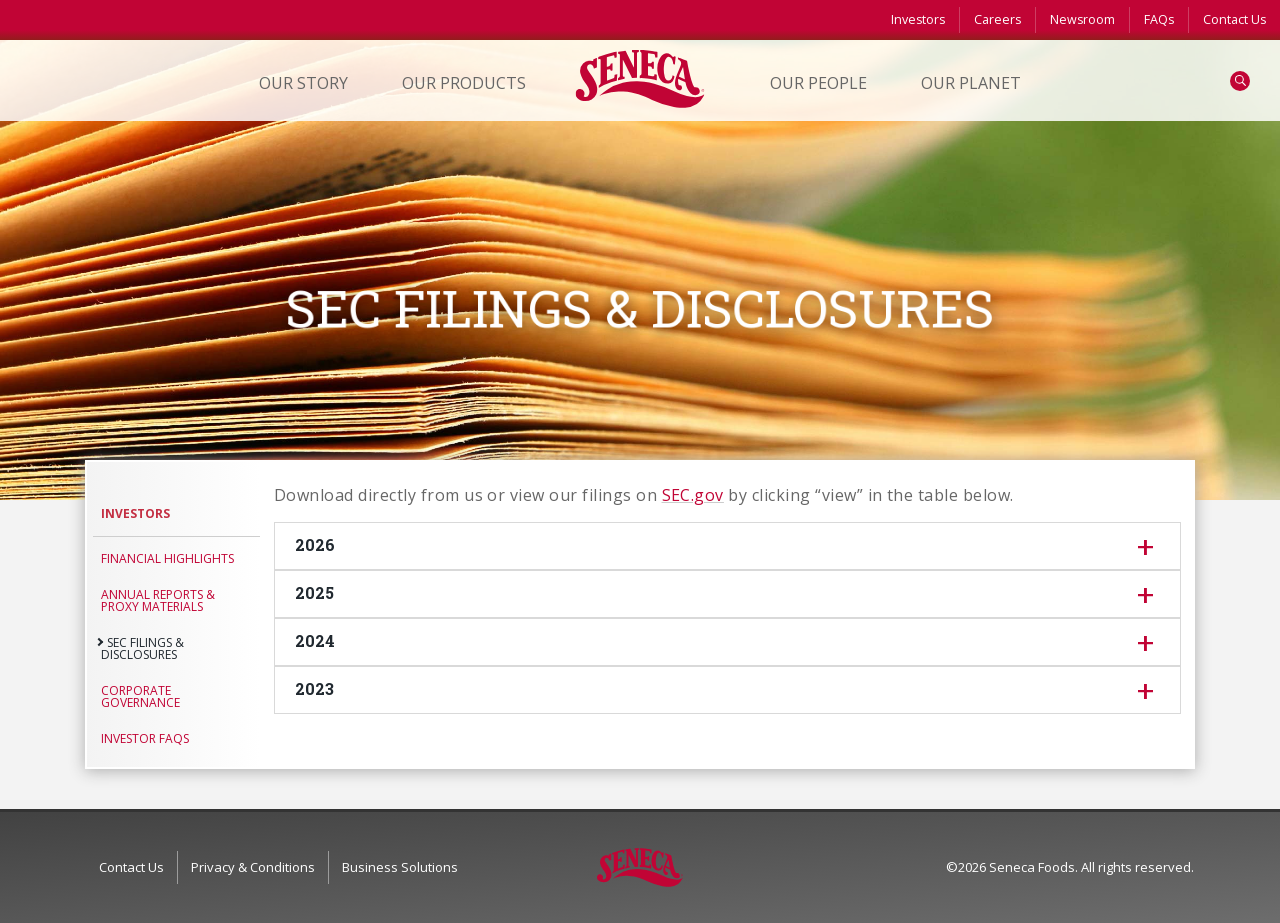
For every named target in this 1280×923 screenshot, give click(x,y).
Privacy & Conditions (253, 867)
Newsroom (1082, 19)
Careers (997, 19)
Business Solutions (400, 867)
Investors (918, 19)
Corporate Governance (140, 696)
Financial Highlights (167, 558)
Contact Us (1234, 19)
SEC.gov (693, 495)
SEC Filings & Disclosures (142, 648)
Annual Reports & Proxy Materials (158, 600)
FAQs (1159, 19)
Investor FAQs (145, 738)
